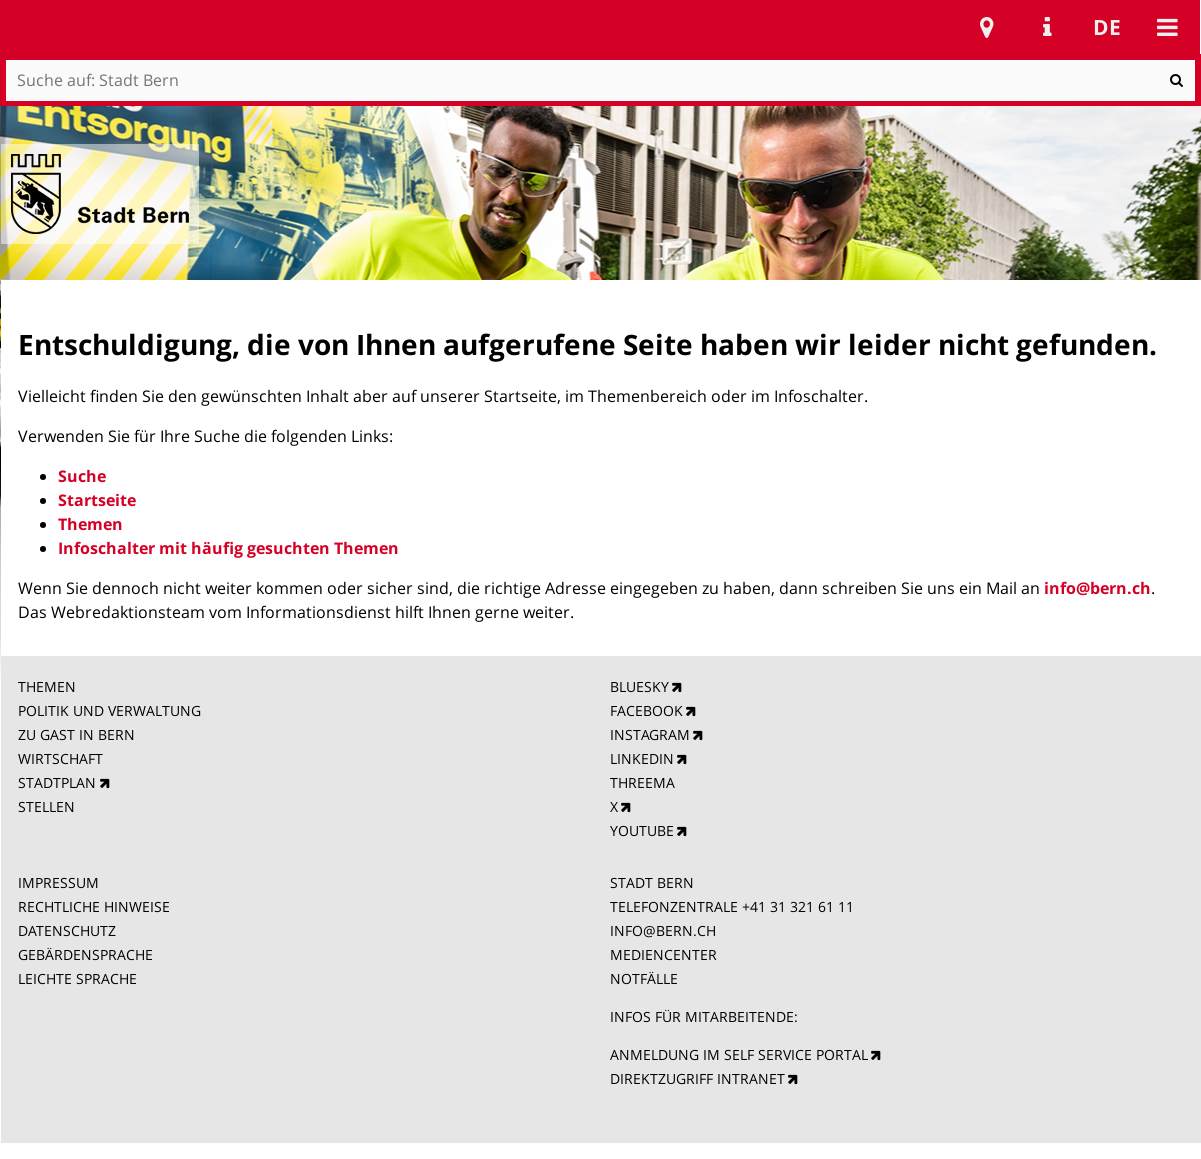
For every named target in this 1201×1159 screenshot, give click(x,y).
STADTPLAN (57, 782)
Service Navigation (1047, 27)
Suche (82, 476)
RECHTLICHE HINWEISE (94, 906)
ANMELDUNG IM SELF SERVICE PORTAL (739, 1054)
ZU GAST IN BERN (76, 734)
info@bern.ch (1097, 588)
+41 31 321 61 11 (798, 906)
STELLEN (46, 806)
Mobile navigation (1167, 27)
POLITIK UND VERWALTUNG (109, 710)
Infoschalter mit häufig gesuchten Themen (228, 548)
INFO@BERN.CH (663, 930)
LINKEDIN (642, 758)
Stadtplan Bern (987, 27)
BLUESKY (639, 686)
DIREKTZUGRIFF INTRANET (697, 1078)
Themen (90, 524)
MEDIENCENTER (663, 954)
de (1107, 27)
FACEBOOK (646, 710)
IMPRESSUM (58, 882)
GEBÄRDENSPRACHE (85, 954)
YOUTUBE (642, 830)
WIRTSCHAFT (60, 758)
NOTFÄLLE (644, 978)
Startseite (97, 500)
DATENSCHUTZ (67, 930)
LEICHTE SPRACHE (77, 978)
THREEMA (642, 782)
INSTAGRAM (650, 734)
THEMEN (47, 686)
